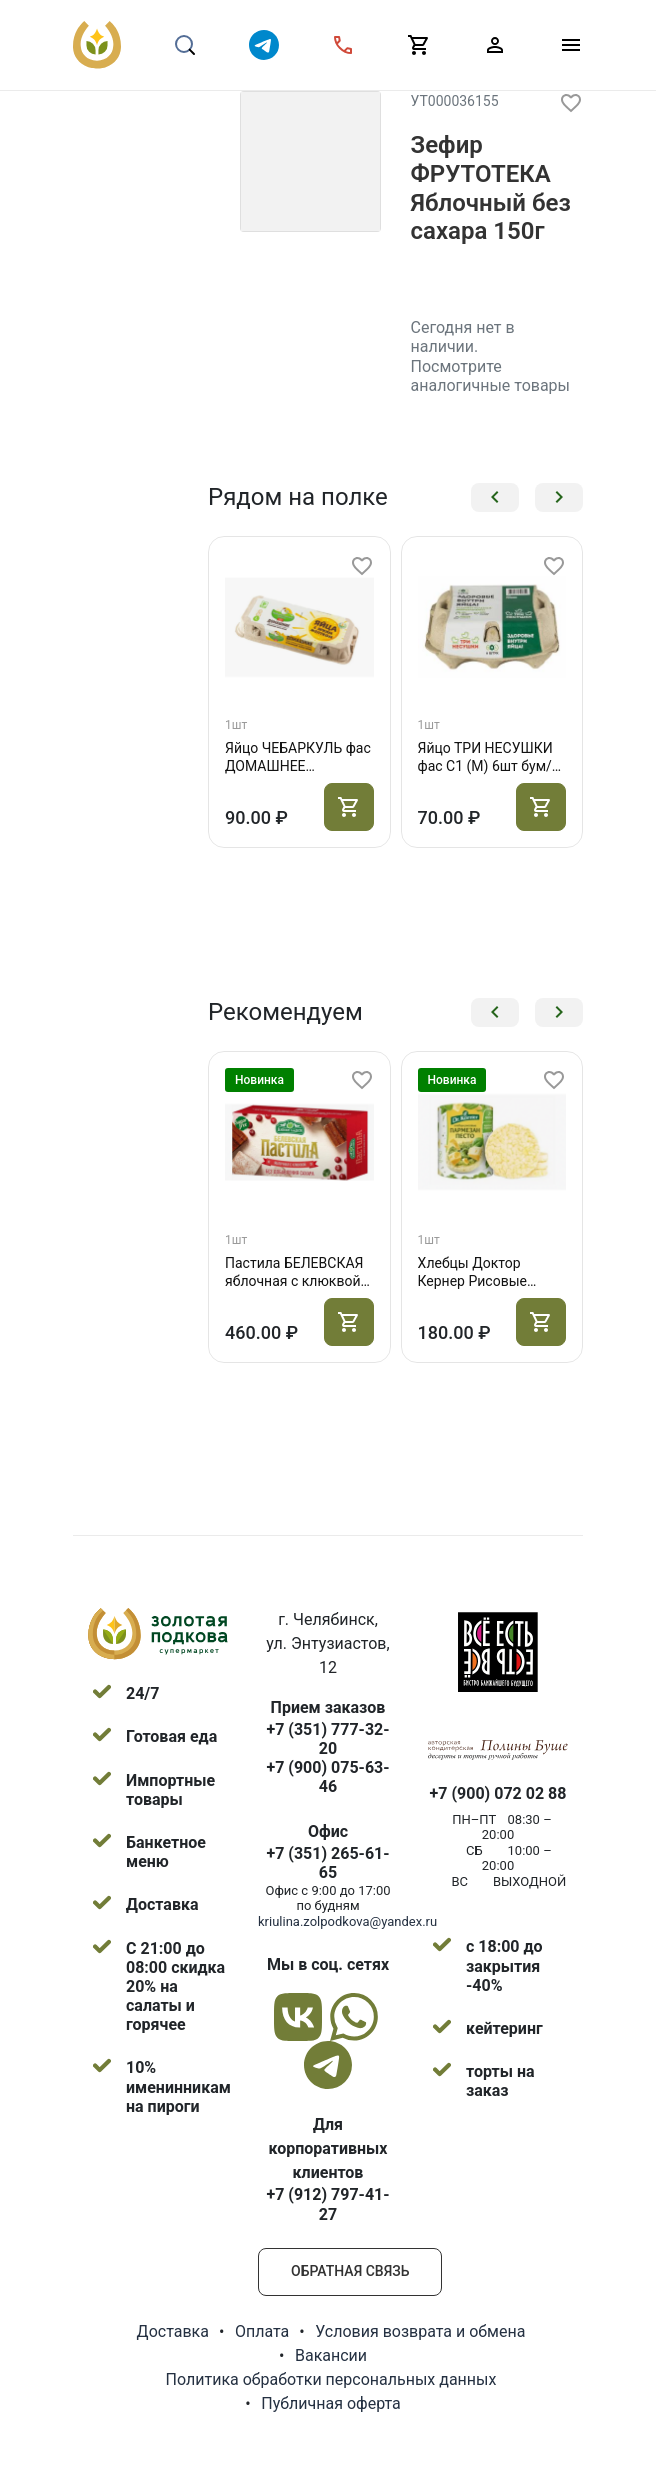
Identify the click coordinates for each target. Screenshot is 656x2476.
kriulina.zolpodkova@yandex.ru (347, 1921)
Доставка (173, 2331)
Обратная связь (350, 2271)
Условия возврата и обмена (420, 2331)
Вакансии (331, 2355)
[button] (495, 497)
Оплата (262, 2331)
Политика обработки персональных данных (331, 2379)
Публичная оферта (331, 2403)
